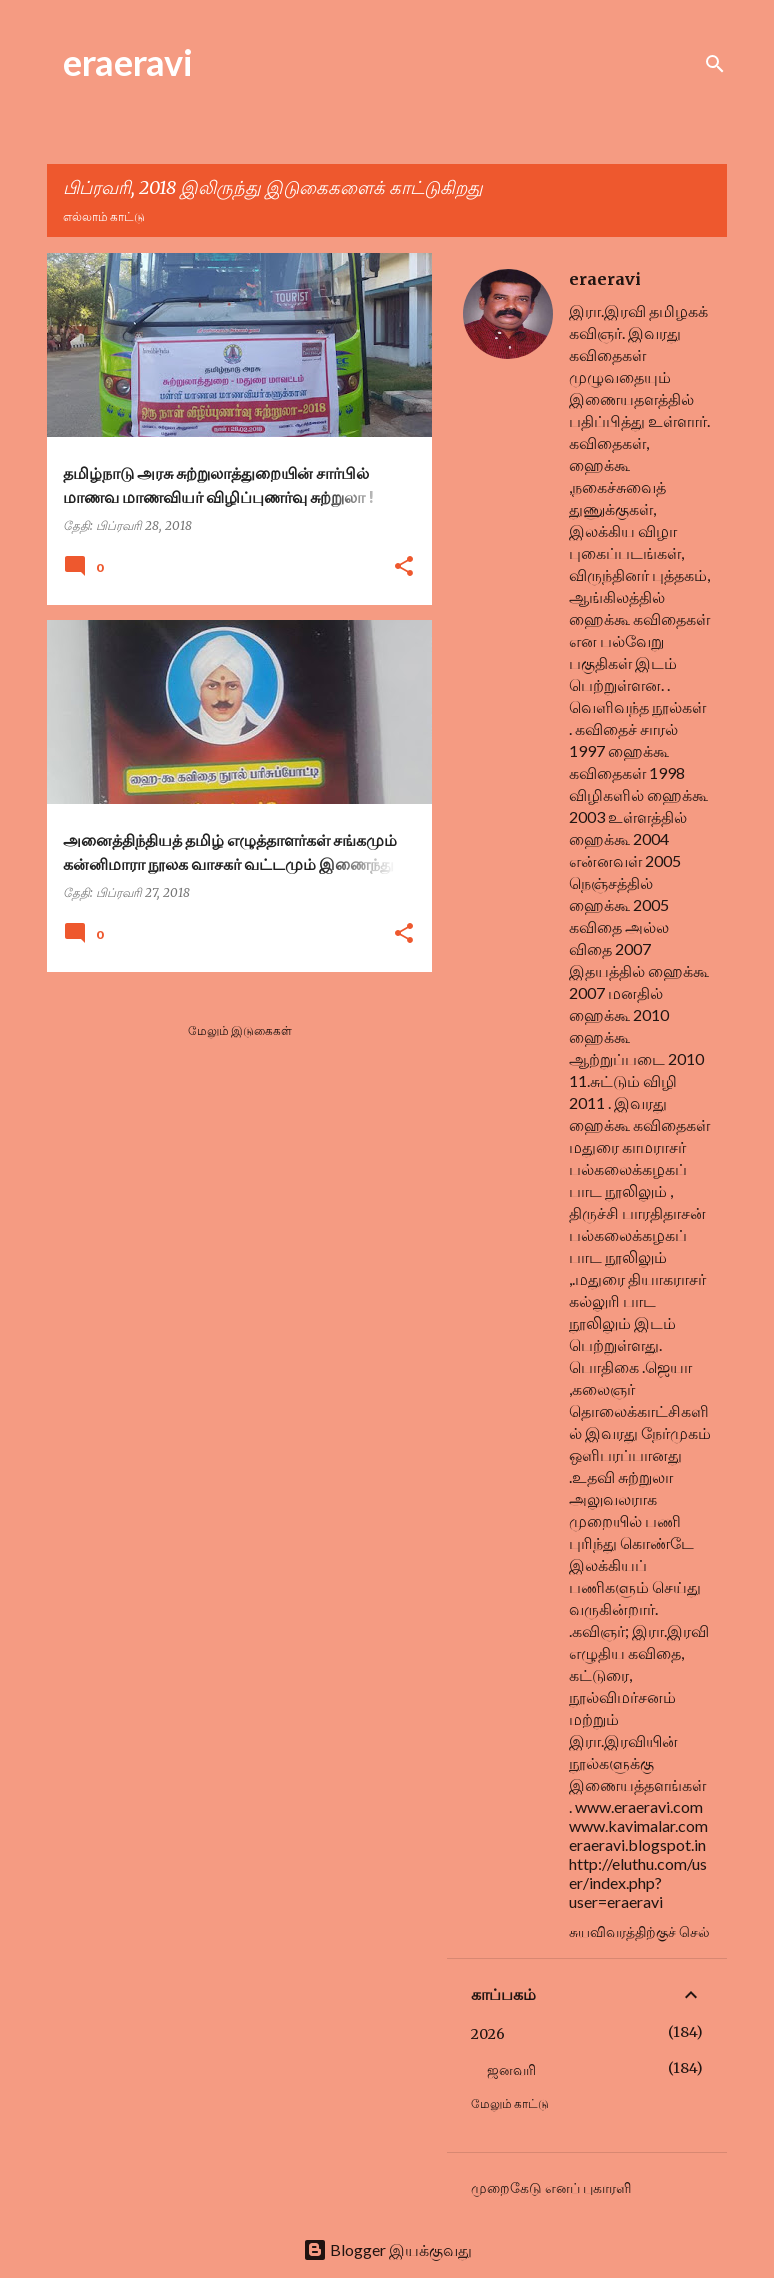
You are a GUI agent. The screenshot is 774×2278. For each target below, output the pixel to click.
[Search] (715, 64)
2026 (488, 2034)
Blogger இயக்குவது (387, 2249)
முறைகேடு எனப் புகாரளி (551, 2188)
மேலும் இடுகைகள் (240, 1030)
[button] (404, 567)
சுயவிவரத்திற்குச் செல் (639, 1931)
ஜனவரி (511, 2070)
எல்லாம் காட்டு (104, 216)
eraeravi (128, 62)
